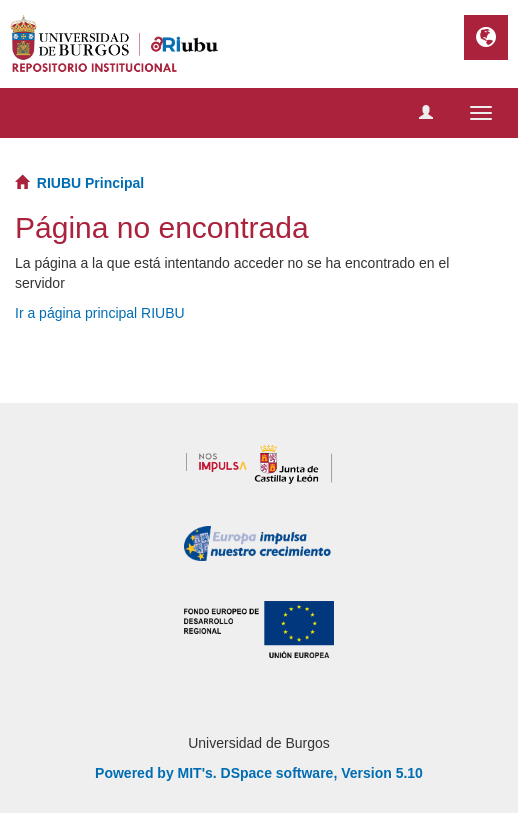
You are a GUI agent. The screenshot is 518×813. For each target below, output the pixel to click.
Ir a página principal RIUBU (100, 313)
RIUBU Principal (90, 183)
